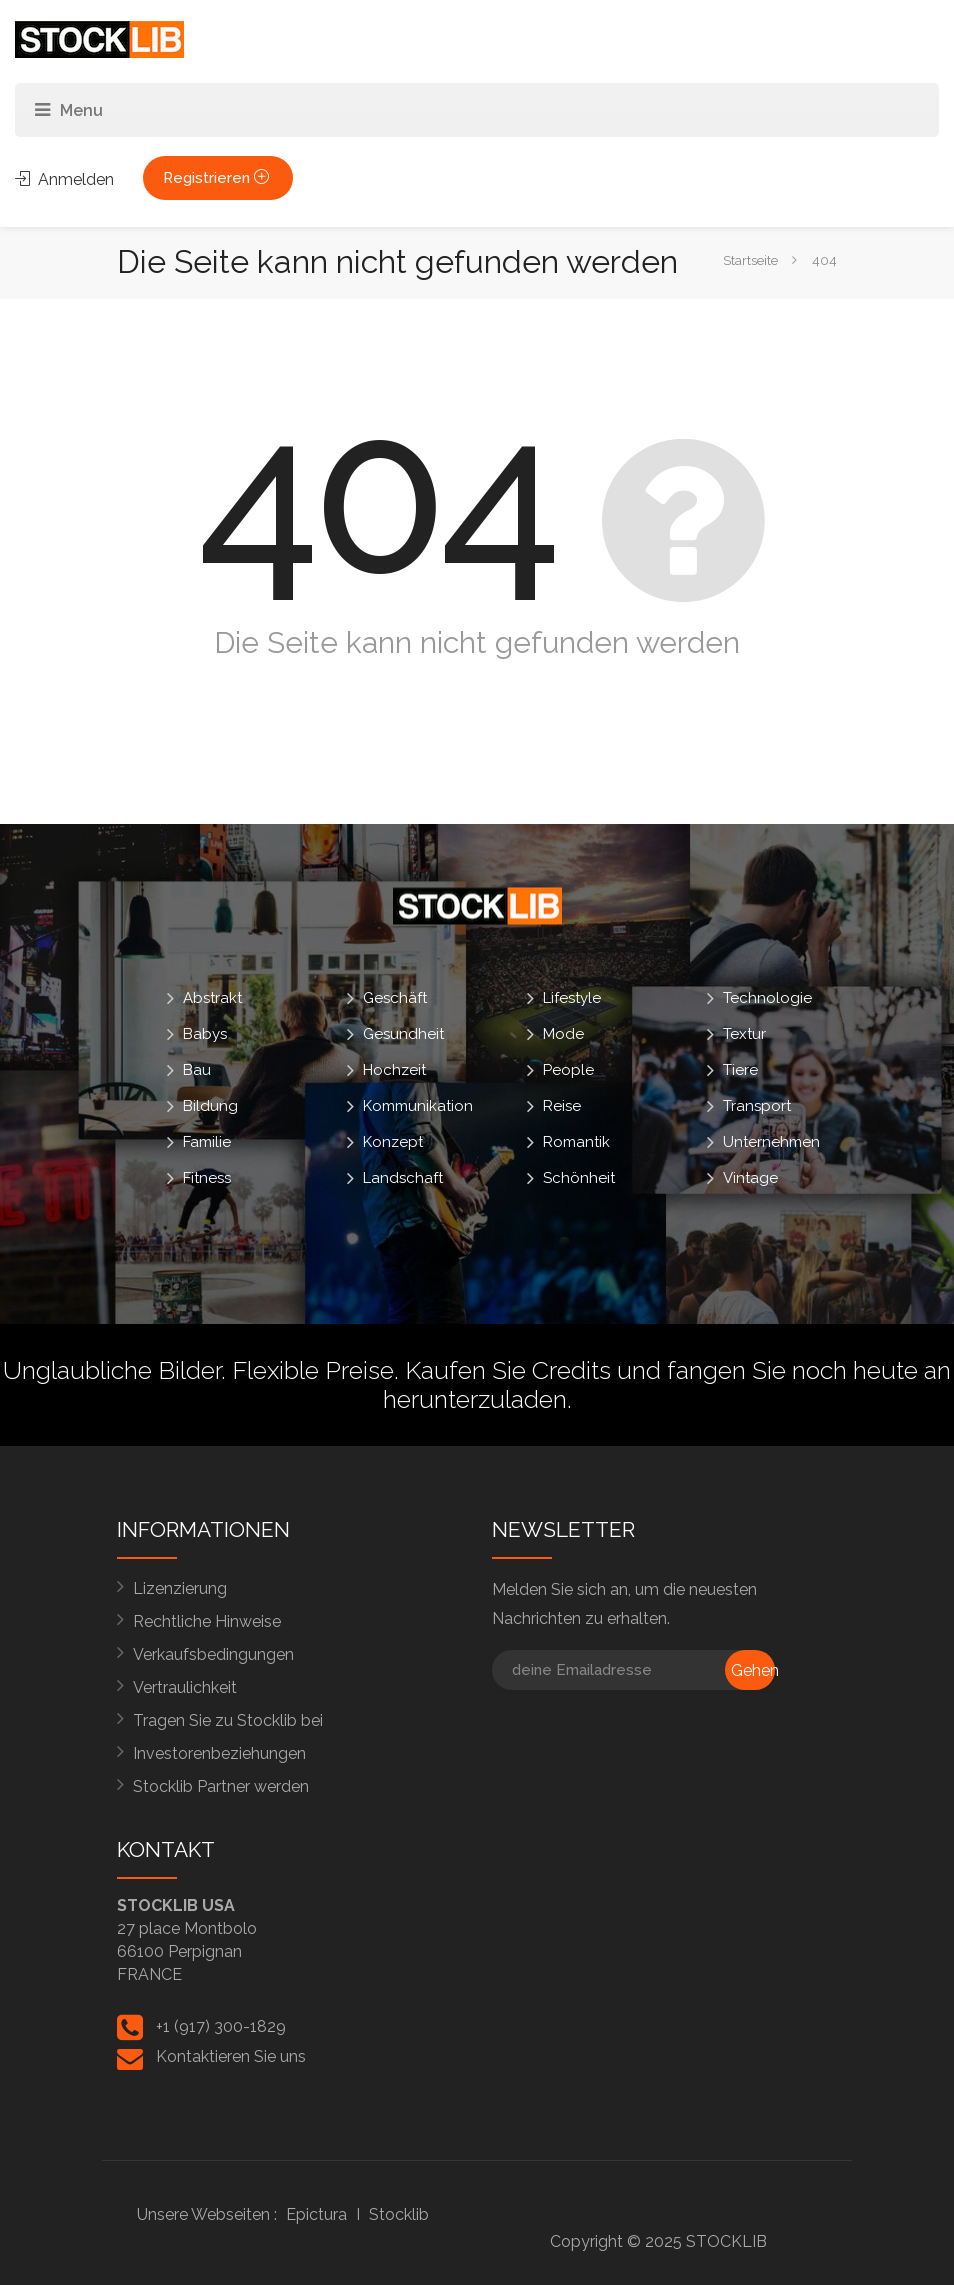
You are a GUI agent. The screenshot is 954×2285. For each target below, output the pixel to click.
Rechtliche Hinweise (207, 1621)
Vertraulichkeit (185, 1687)
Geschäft (395, 998)
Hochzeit (394, 1070)
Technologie (767, 998)
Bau (197, 1070)
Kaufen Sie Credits (508, 1370)
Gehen (753, 1670)
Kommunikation (418, 1106)
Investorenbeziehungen (219, 1753)
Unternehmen (771, 1142)
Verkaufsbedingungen (213, 1654)
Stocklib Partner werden (221, 1786)
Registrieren (218, 178)
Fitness (207, 1178)
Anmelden (64, 179)
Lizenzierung (180, 1588)
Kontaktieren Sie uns (231, 2056)
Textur (744, 1034)
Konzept (393, 1142)
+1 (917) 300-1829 (221, 2026)
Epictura (316, 2214)
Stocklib (399, 2214)
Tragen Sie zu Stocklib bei (228, 1720)
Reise (562, 1106)
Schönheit (579, 1178)
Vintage (750, 1178)
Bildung (210, 1106)
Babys (205, 1034)
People (568, 1070)
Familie (207, 1142)
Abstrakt (212, 998)
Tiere (740, 1070)
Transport (757, 1106)
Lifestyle (572, 998)
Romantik (576, 1142)
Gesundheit (403, 1034)
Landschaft (403, 1178)
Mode (563, 1034)
